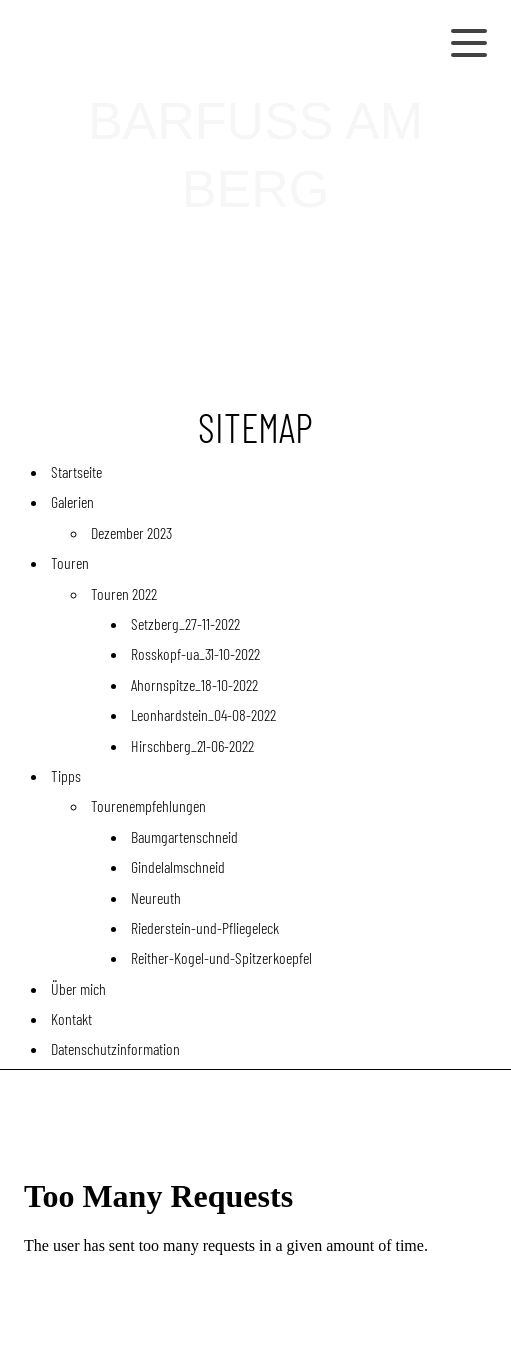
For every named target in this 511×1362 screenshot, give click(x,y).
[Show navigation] (469, 42)
